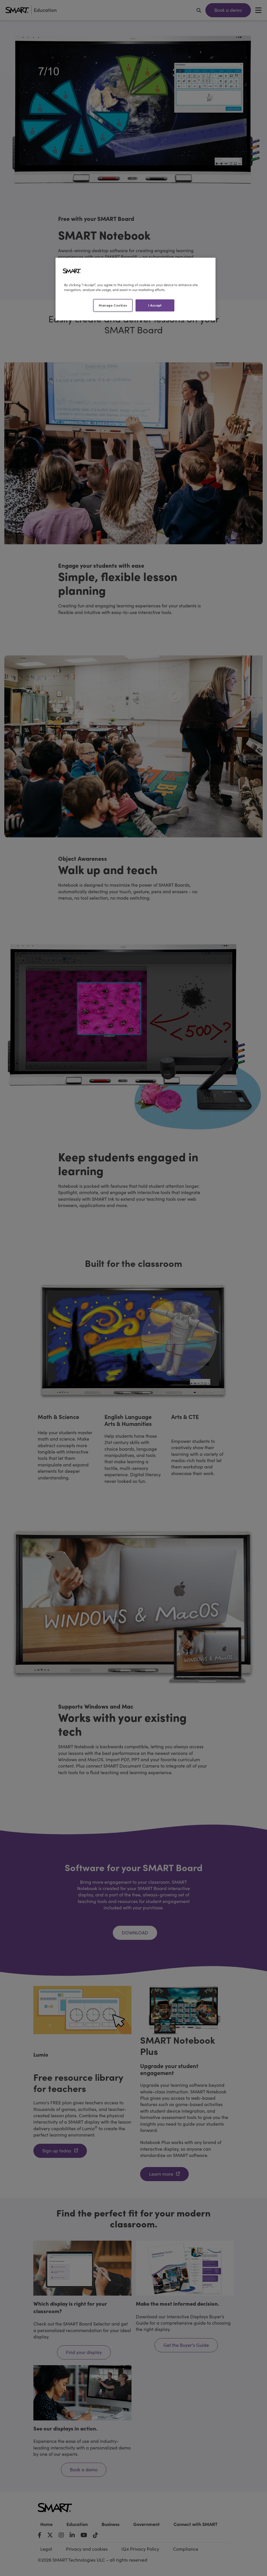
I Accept (155, 305)
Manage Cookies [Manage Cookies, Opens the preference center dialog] (113, 305)
